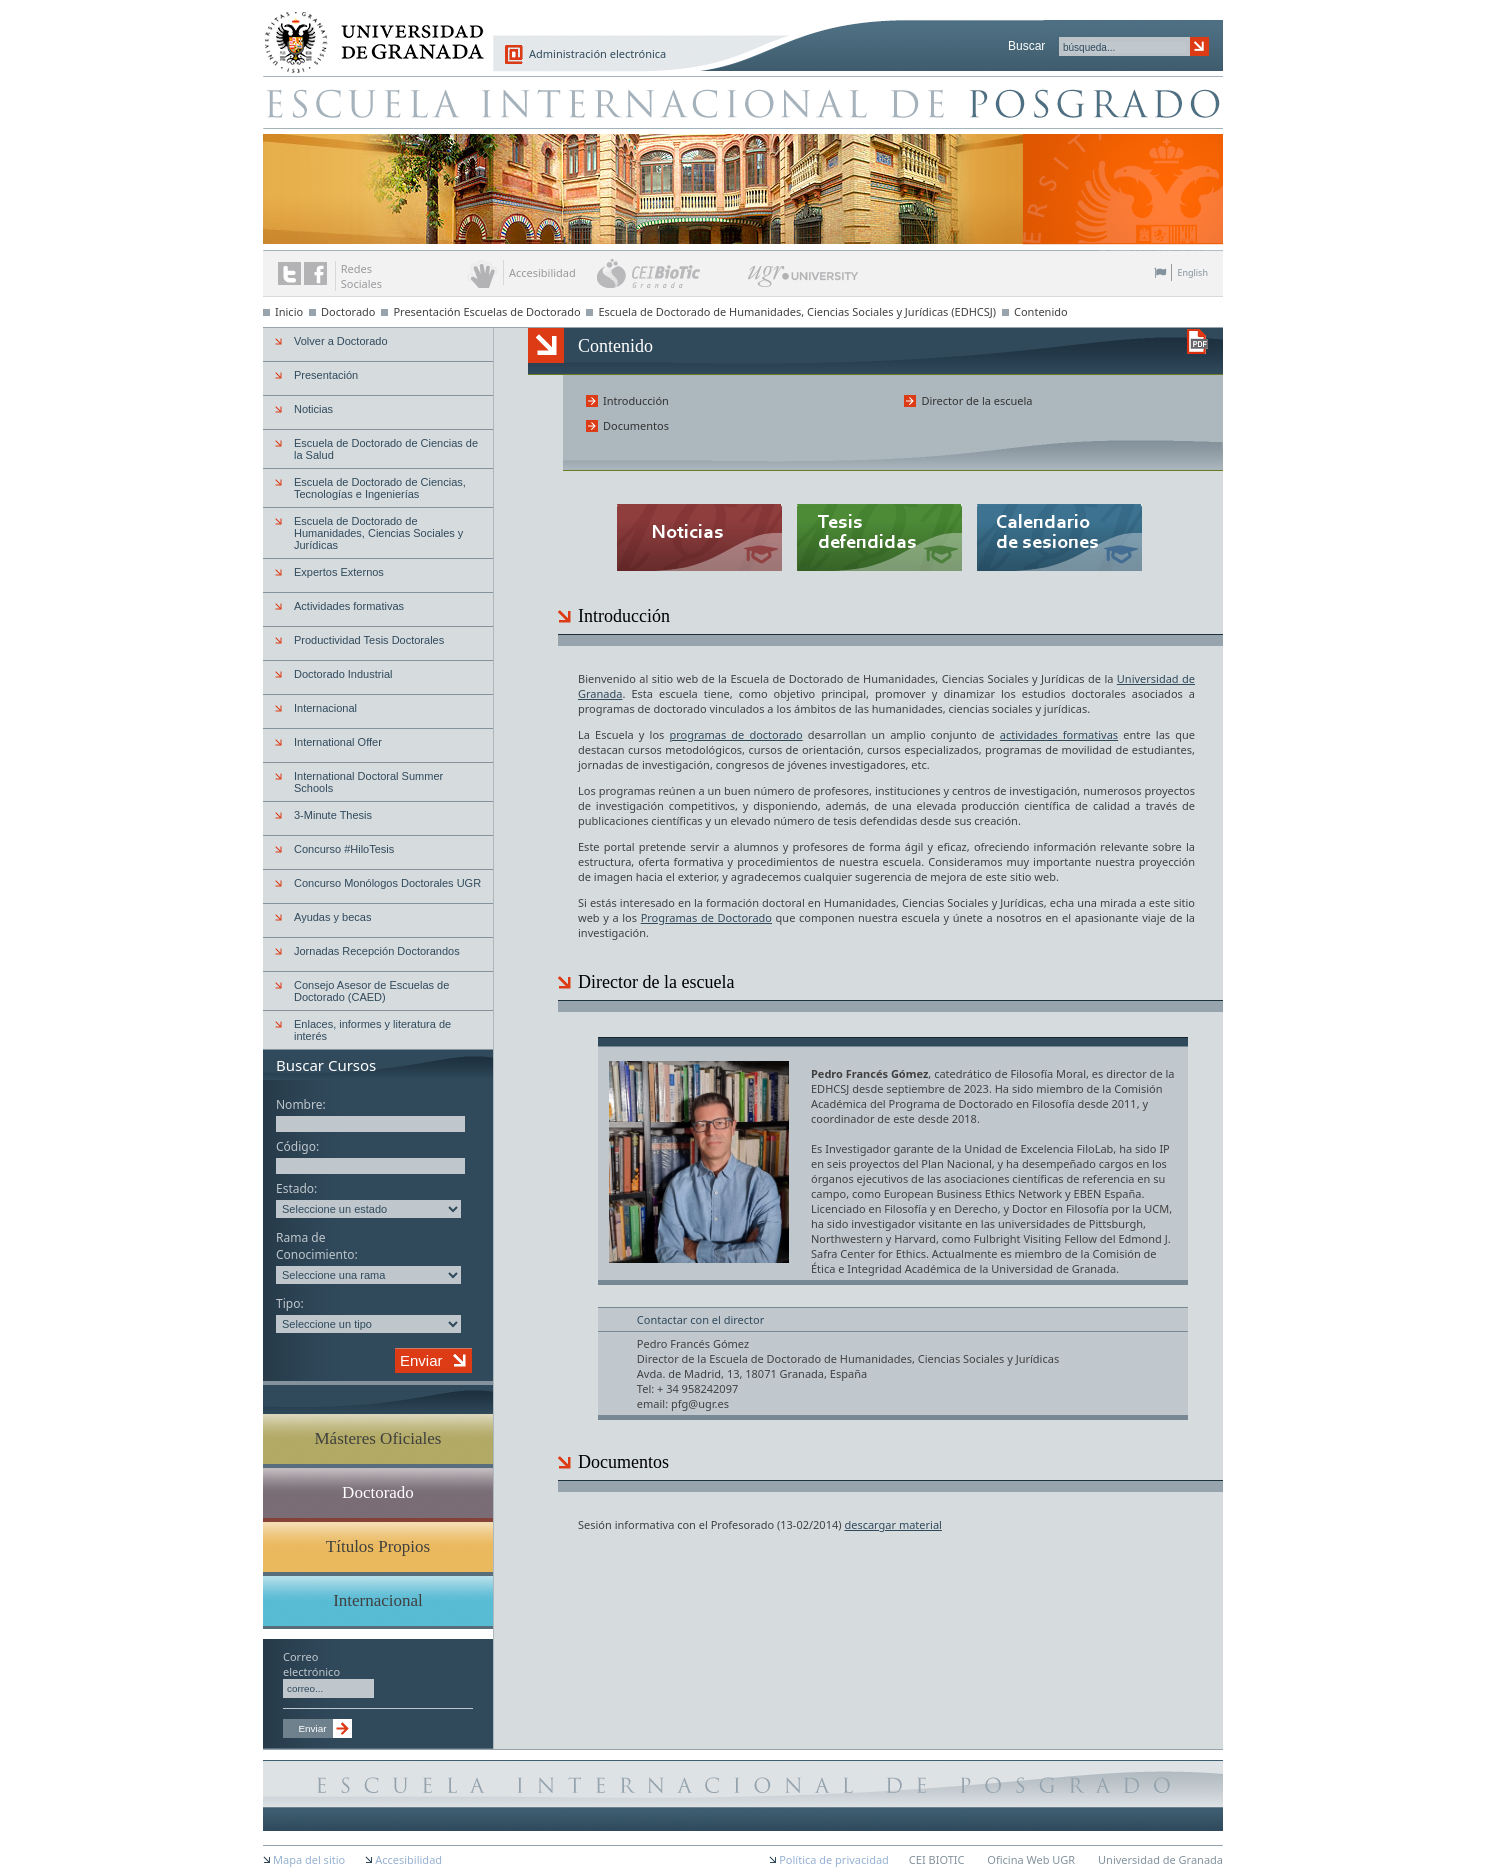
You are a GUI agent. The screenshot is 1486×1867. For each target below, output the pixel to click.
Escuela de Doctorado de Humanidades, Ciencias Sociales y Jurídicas (378, 533)
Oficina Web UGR (1031, 1859)
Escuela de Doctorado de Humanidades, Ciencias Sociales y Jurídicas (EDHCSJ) (797, 311)
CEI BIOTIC (937, 1859)
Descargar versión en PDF (1197, 341)
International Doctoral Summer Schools (368, 782)
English (1192, 272)
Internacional (325, 708)
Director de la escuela (976, 400)
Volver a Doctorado (341, 341)
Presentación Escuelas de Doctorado (486, 311)
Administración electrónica (597, 53)
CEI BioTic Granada (670, 273)
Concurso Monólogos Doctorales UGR (387, 883)
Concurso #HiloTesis (344, 849)
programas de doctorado (735, 734)
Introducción (636, 400)
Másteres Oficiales (378, 1438)
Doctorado (348, 311)
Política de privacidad (834, 1859)
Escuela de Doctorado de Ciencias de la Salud (386, 449)
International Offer (338, 742)
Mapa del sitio (309, 1859)
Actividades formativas (349, 606)
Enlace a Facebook (315, 273)
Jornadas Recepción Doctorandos (377, 951)
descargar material (892, 1524)
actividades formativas (1059, 734)
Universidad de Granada (367, 31)
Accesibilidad (408, 1859)
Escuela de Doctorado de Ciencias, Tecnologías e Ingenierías (380, 488)
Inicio (289, 311)
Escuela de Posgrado (743, 102)
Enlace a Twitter (289, 273)
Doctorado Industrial (343, 674)
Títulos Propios (378, 1546)
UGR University (803, 281)
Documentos (636, 425)
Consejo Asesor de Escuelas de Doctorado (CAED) (371, 991)
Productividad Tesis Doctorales (369, 640)
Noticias (313, 409)
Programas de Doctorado (706, 917)
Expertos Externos (339, 572)
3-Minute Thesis (333, 815)
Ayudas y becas (332, 917)
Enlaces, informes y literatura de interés (372, 1030)
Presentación (326, 375)
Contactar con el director (700, 1319)
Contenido (1041, 311)
